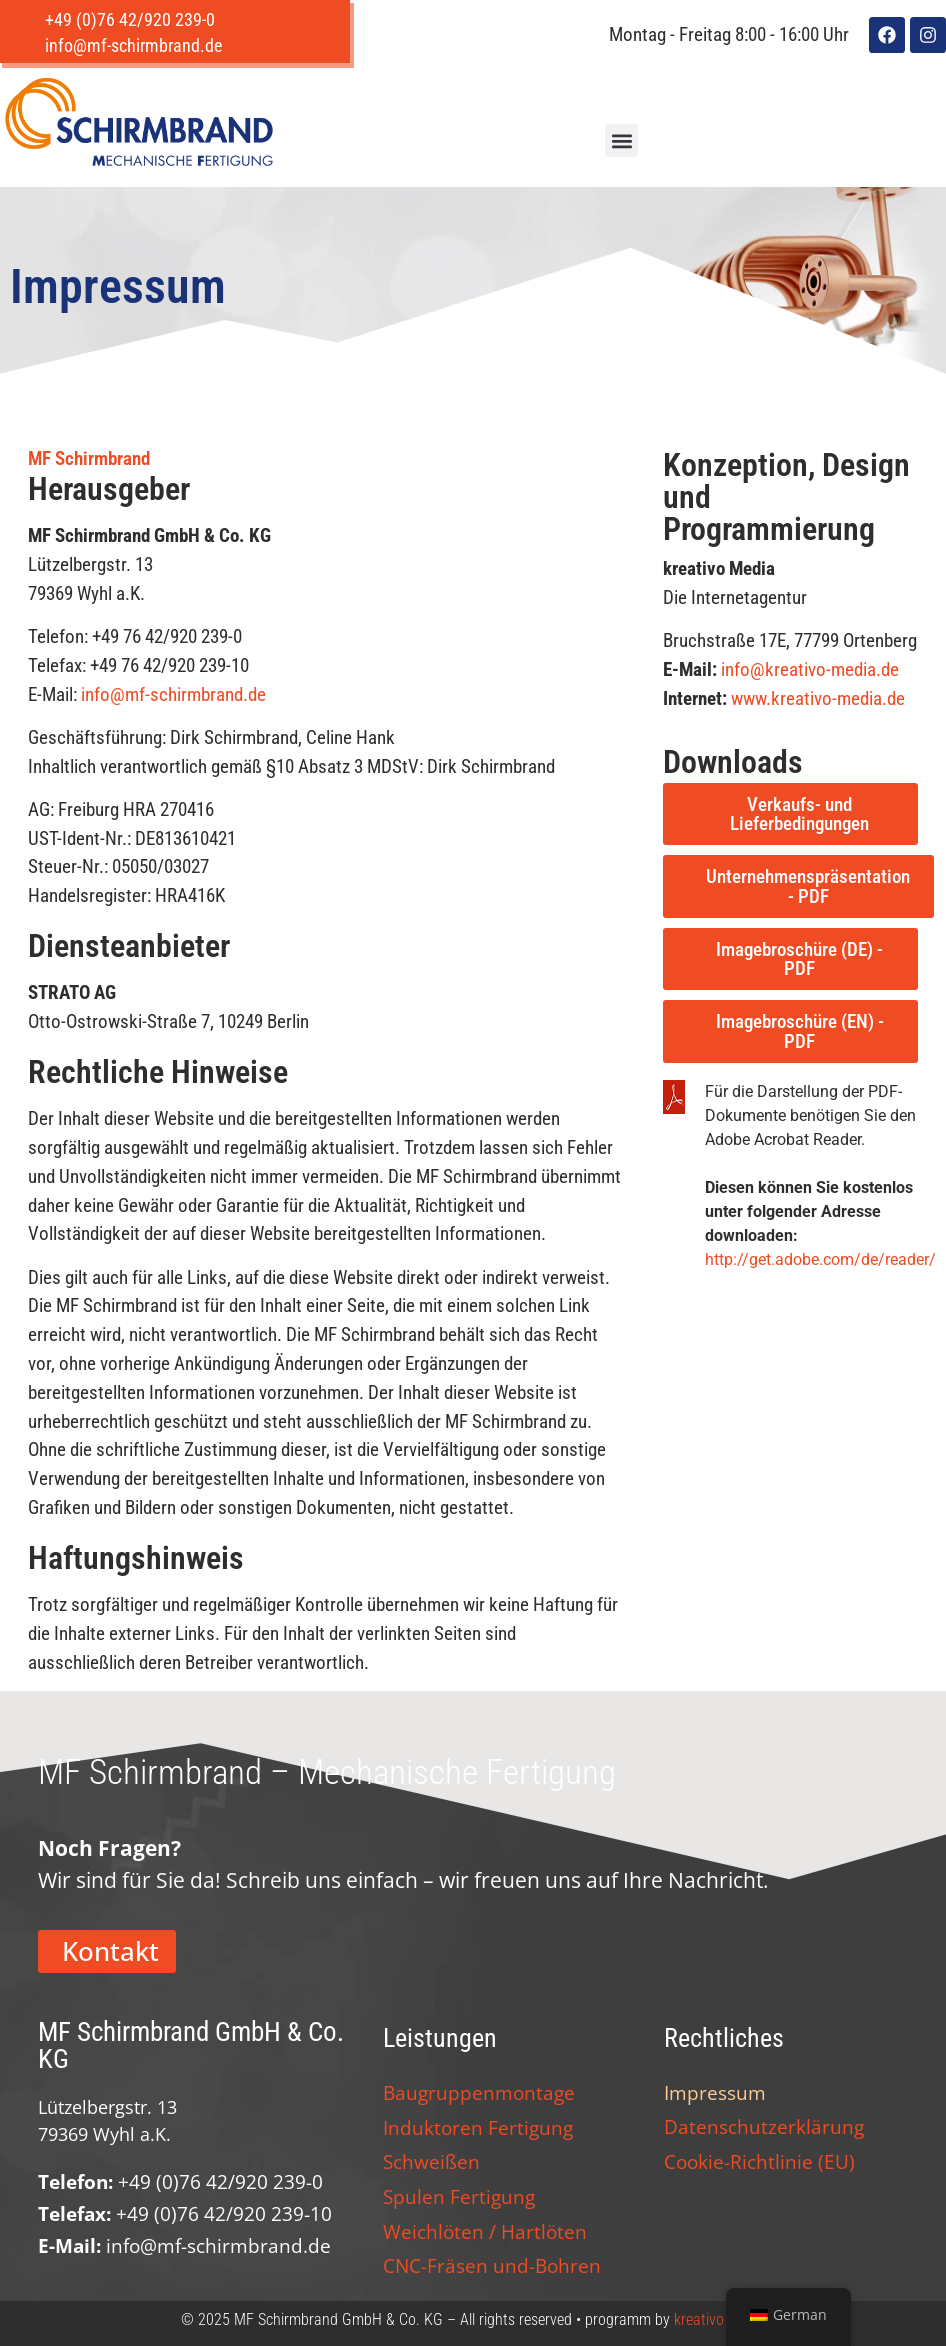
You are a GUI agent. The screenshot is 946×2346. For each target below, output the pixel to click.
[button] (621, 140)
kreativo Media (720, 2319)
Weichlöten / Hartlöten (485, 2231)
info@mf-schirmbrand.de (173, 694)
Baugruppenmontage (479, 2092)
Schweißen (431, 2161)
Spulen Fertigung (459, 2196)
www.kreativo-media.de (818, 698)
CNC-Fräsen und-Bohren (492, 2265)
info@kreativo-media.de (810, 669)
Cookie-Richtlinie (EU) (759, 2161)
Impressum (715, 2092)
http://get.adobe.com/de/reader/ (820, 1259)
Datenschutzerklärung (764, 2126)
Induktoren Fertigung (478, 2127)
